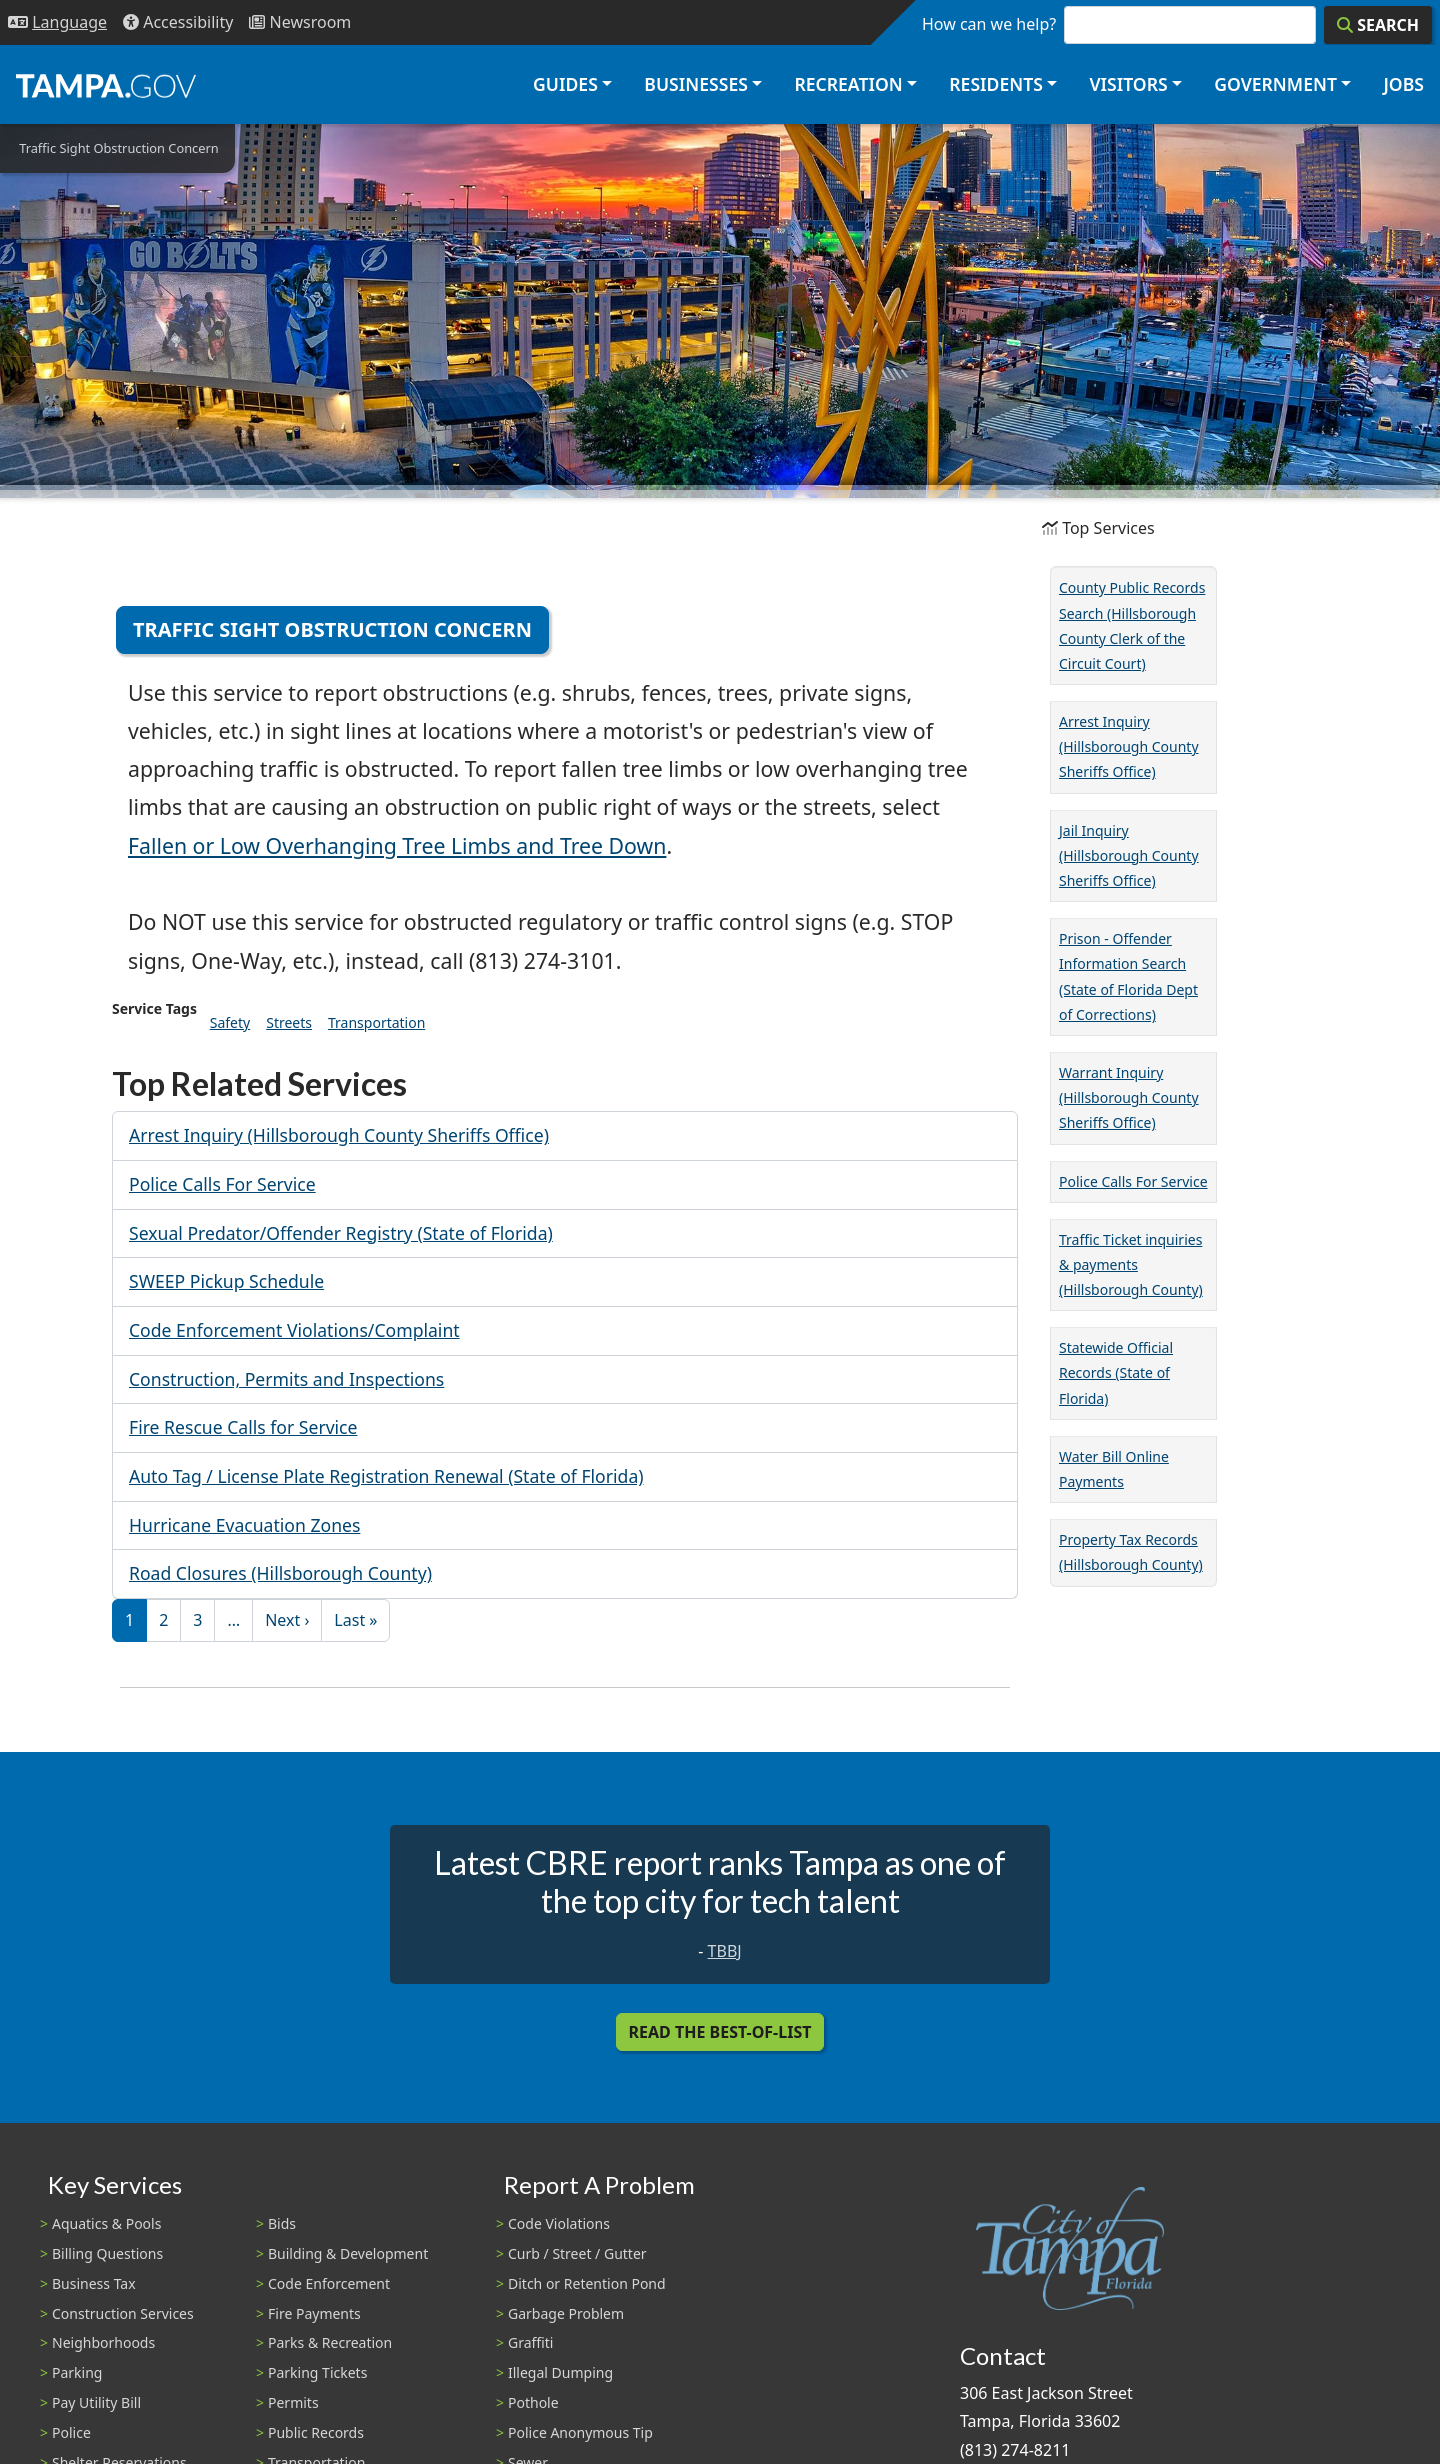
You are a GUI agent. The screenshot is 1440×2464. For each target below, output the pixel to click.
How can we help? (989, 24)
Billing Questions (107, 2253)
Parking (77, 2372)
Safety (230, 1022)
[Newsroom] (300, 22)
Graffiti (530, 2342)
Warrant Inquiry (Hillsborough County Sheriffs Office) (1129, 1097)
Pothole (533, 2402)
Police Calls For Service (222, 1184)
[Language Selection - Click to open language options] (57, 22)
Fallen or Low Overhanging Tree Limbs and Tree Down (397, 845)
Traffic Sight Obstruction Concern (332, 629)
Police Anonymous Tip (580, 2432)
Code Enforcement (329, 2283)
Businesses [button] (696, 84)
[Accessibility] (178, 22)
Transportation (376, 1022)
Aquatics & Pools (106, 2223)
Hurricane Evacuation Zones (244, 1525)
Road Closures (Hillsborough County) (280, 1573)
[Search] (1378, 25)
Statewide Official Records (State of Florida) (1116, 1372)
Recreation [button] (848, 84)
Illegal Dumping (560, 2372)
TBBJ (725, 1951)
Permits (293, 2402)
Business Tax (94, 2283)
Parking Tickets (317, 2372)
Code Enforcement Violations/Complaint (294, 1330)
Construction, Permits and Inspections (286, 1379)
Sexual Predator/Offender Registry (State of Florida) (341, 1233)
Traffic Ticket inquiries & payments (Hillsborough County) (1131, 1264)
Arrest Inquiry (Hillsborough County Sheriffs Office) (339, 1135)
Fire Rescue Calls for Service (243, 1427)
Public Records (316, 2432)
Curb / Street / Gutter (577, 2253)
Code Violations (559, 2223)
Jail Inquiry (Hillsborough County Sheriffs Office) (1129, 855)
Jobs (1403, 84)
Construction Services (123, 2313)
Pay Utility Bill (96, 2402)
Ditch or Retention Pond (587, 2283)
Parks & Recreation (330, 2342)
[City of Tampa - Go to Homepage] (106, 85)
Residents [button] (996, 84)
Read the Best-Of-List (720, 2032)
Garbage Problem (566, 2313)
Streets (289, 1022)
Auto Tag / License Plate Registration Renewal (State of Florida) (386, 1476)
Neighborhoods (103, 2342)
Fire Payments (314, 2313)
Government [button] (1275, 84)
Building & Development (348, 2253)
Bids (282, 2223)
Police (71, 2432)
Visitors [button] (1128, 84)
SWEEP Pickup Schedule (226, 1281)
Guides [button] (565, 84)
